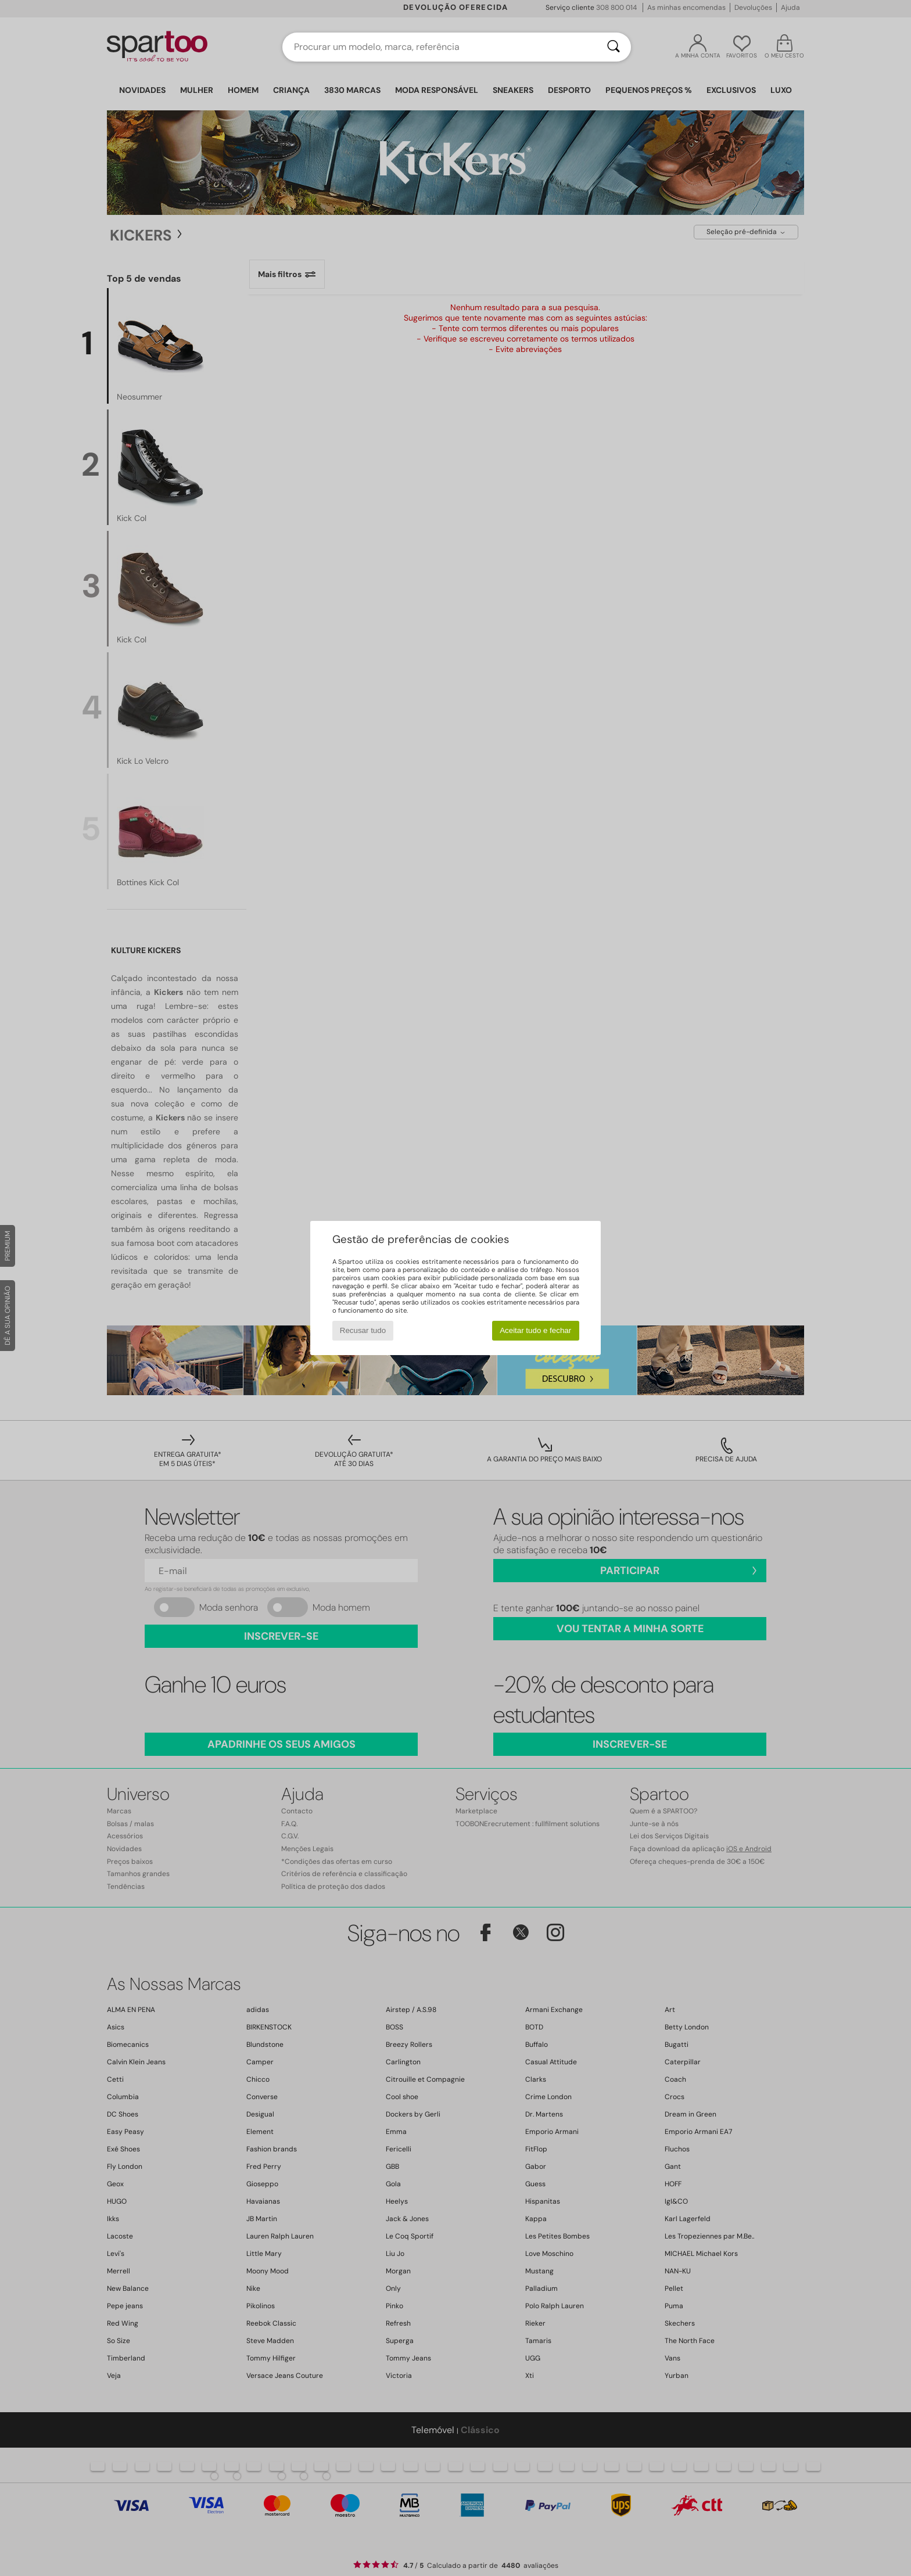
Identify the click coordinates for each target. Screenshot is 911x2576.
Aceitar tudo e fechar (535, 1330)
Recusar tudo (363, 1330)
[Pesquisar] (613, 47)
